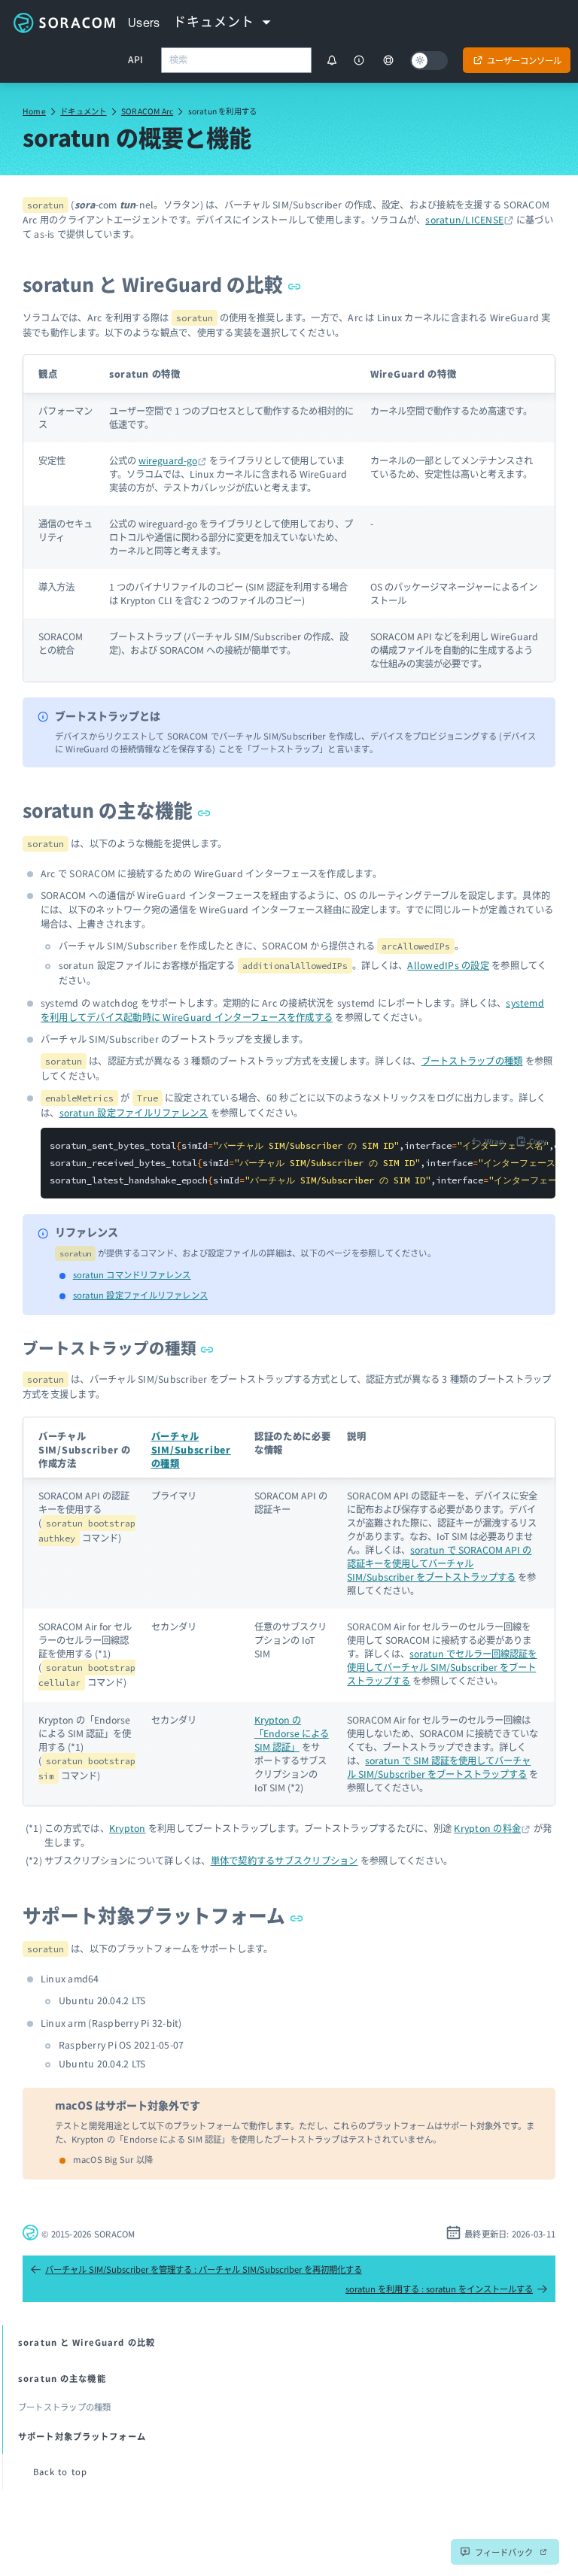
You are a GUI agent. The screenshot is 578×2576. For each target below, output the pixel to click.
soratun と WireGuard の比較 (162, 283)
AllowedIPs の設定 (447, 965)
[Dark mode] (429, 60)
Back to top (60, 2471)
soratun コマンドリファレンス (132, 1274)
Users (144, 23)
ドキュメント (83, 111)
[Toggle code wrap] (487, 1141)
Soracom (64, 23)
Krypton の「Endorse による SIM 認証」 (291, 1733)
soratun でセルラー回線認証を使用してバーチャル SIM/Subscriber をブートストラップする (442, 1667)
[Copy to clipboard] (531, 1141)
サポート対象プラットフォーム (163, 1914)
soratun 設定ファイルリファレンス (133, 1112)
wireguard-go (167, 460)
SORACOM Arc (147, 111)
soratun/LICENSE (464, 219)
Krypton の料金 (487, 1828)
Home (34, 111)
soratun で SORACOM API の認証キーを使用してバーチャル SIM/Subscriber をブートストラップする (439, 1563)
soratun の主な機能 (117, 809)
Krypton (127, 1828)
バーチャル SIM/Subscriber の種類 (191, 1449)
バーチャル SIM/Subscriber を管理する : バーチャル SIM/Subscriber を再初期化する (196, 2269)
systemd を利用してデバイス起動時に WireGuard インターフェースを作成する (292, 1010)
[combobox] (236, 60)
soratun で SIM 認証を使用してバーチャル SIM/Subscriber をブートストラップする (439, 1767)
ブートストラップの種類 (472, 1061)
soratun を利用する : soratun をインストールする (446, 2289)
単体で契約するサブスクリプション (284, 1860)
